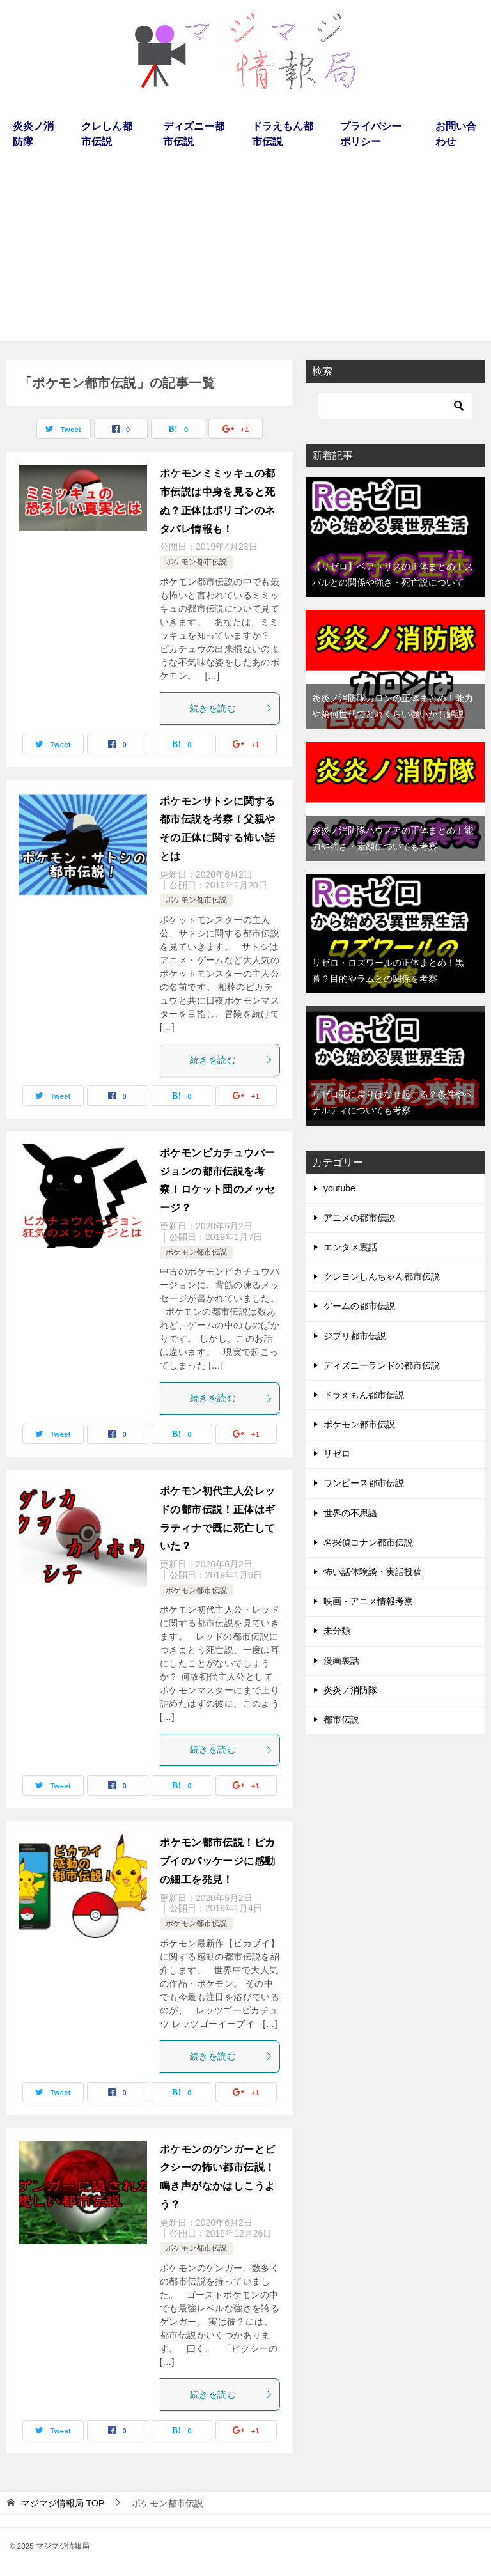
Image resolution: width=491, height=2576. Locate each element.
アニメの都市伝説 (359, 1218)
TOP (62, 2503)
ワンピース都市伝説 (363, 1483)
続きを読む (231, 708)
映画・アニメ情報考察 (368, 1601)
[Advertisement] (245, 251)
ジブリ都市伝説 (354, 1336)
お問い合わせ (455, 133)
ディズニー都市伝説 (193, 133)
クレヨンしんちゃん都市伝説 (381, 1276)
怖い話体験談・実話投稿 (372, 1572)
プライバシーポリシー (370, 133)
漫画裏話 (341, 1661)
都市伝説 (341, 1719)
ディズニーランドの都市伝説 (381, 1365)
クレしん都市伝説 (106, 133)
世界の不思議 (350, 1513)
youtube (339, 1188)
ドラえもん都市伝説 (282, 133)
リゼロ (336, 1453)
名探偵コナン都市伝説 (368, 1542)
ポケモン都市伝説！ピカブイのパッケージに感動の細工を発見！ (217, 1861)
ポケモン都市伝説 (196, 561)
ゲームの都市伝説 (359, 1306)
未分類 (336, 1631)
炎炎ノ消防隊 (33, 133)
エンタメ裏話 (350, 1247)
